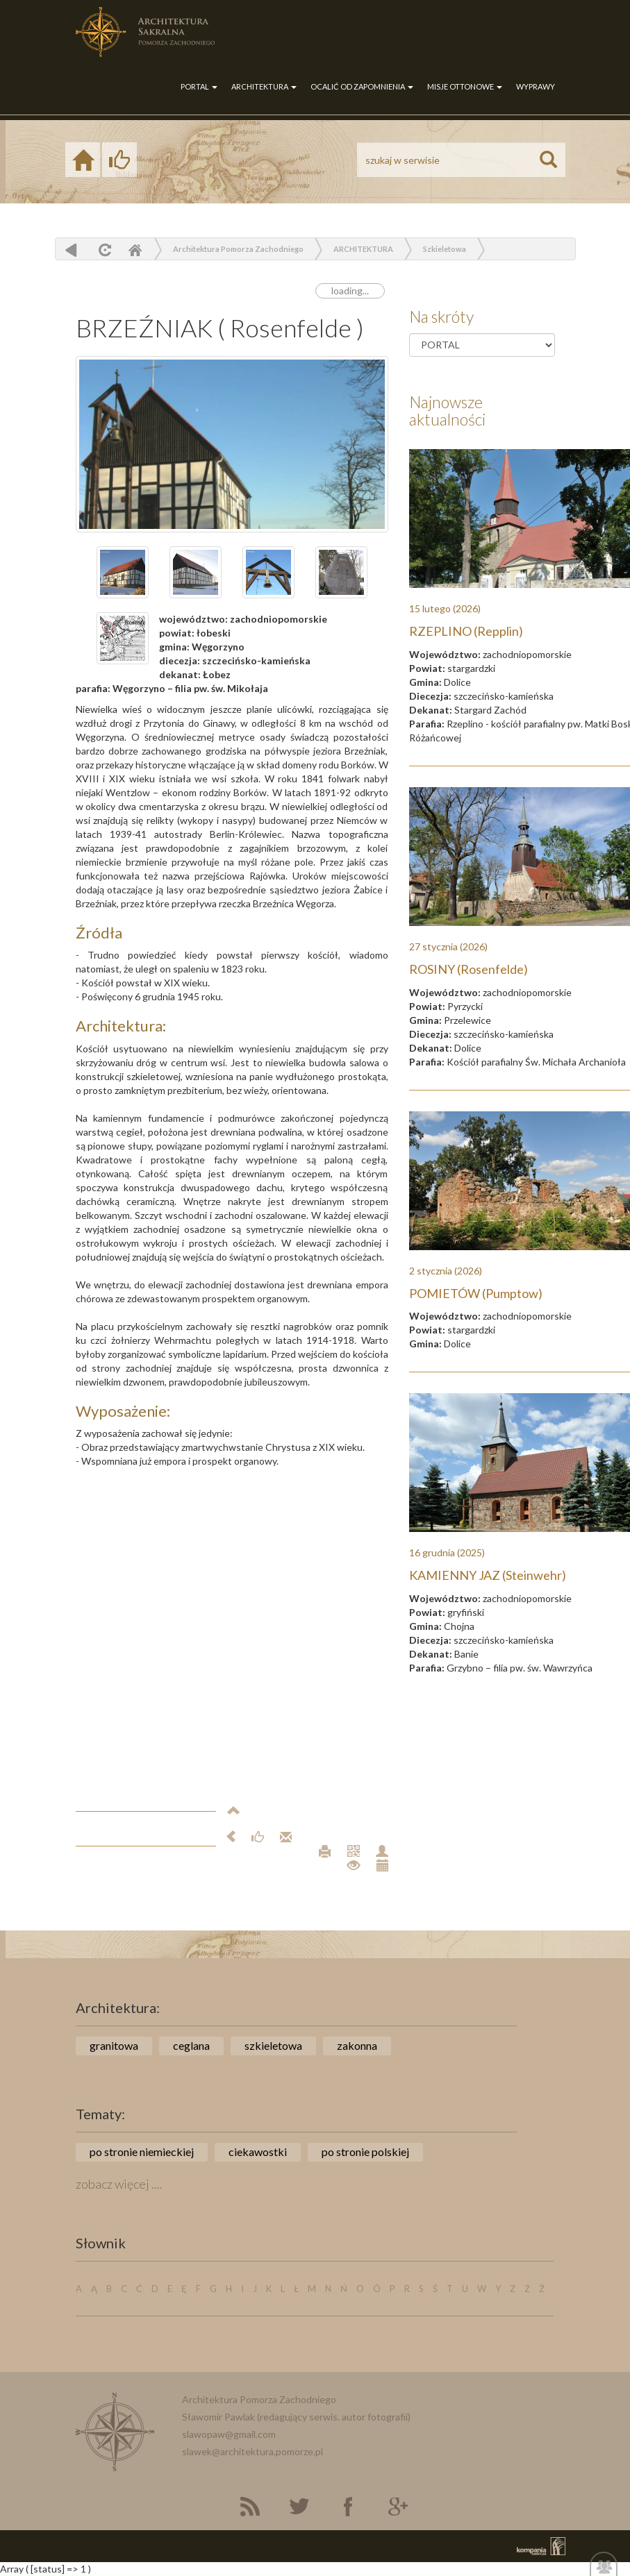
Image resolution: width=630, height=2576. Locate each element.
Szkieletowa (444, 248)
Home (134, 249)
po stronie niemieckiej (142, 2151)
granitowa (114, 2045)
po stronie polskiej (365, 2151)
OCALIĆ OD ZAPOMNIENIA (361, 86)
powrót (71, 249)
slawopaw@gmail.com (229, 2434)
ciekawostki (258, 2151)
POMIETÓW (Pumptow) (475, 1293)
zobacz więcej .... (119, 2183)
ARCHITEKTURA (264, 86)
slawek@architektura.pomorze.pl (252, 2451)
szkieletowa (273, 2045)
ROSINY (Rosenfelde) (468, 969)
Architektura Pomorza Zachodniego (238, 248)
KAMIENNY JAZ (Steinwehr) (487, 1575)
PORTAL (199, 86)
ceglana (191, 2045)
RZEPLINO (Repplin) (466, 631)
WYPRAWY (535, 86)
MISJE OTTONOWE (464, 86)
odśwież (103, 249)
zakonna (357, 2045)
